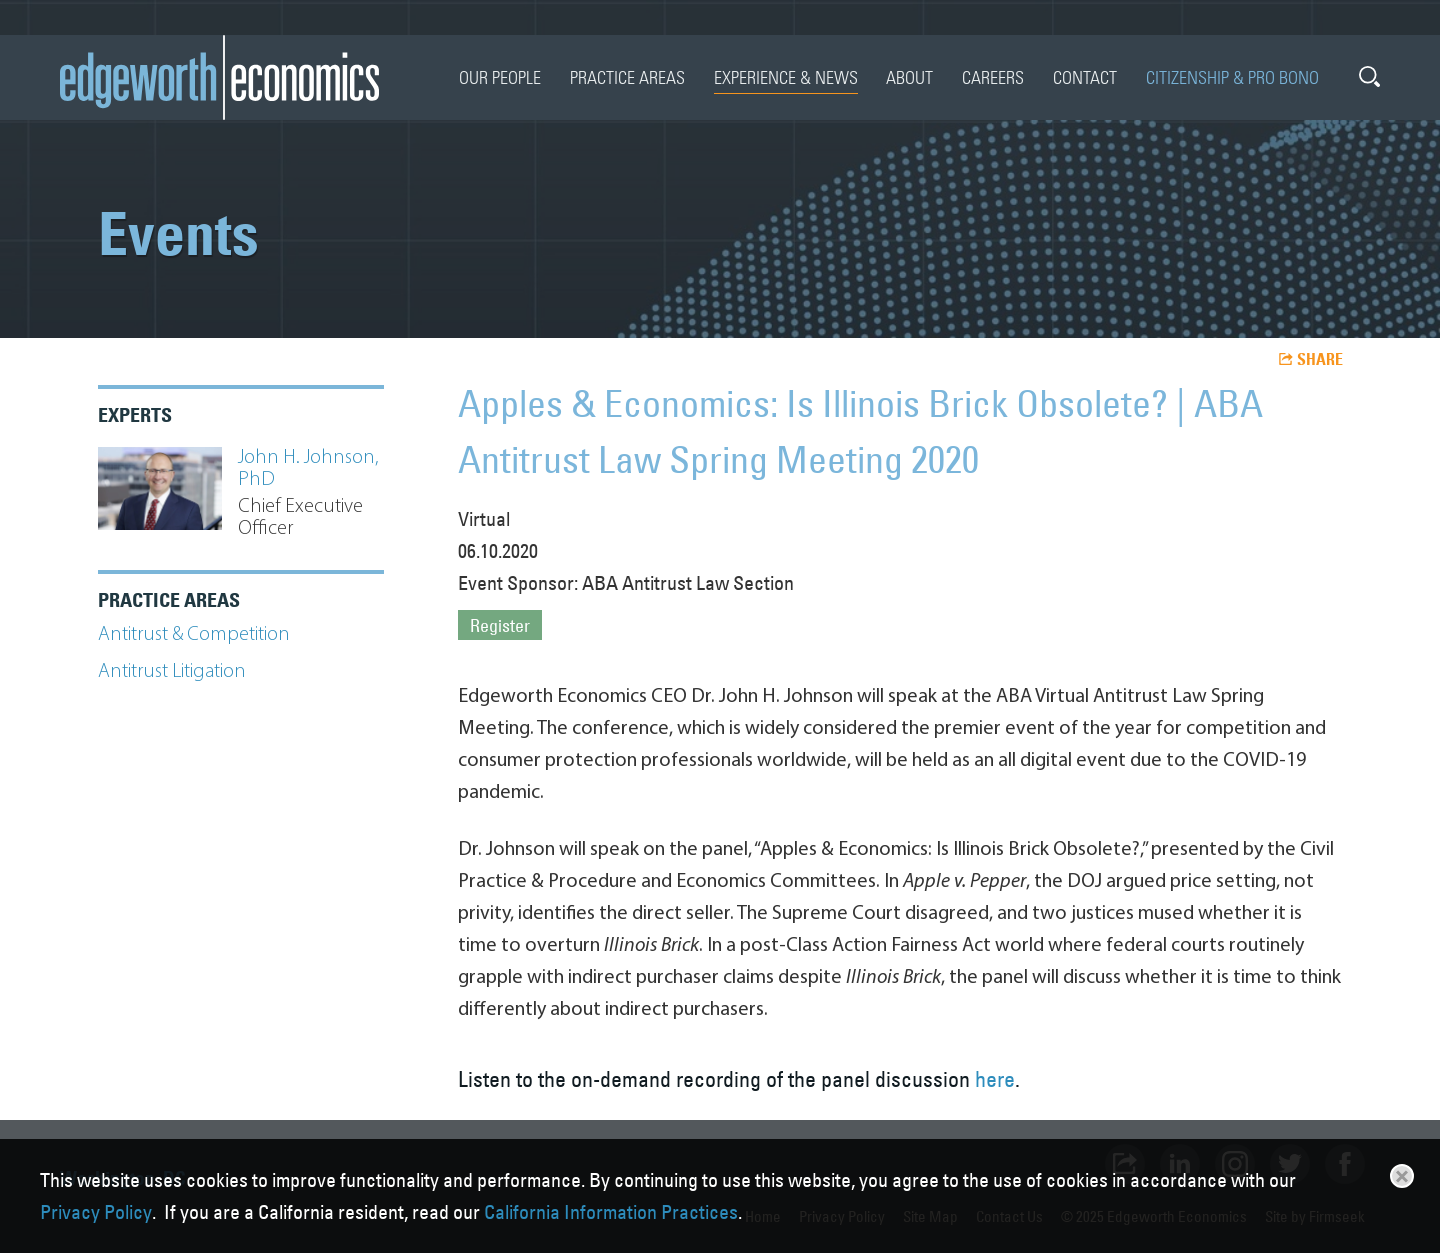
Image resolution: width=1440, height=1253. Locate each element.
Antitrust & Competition (194, 635)
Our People (500, 76)
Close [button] (1402, 1176)
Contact (1085, 76)
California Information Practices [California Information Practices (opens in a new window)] (611, 1212)
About (909, 76)
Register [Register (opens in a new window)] (500, 626)
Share (1320, 359)
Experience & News (786, 76)
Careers (993, 76)
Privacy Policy (96, 1212)
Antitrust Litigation (172, 672)
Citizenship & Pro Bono (1232, 76)
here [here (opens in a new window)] (995, 1079)
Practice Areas (627, 76)
